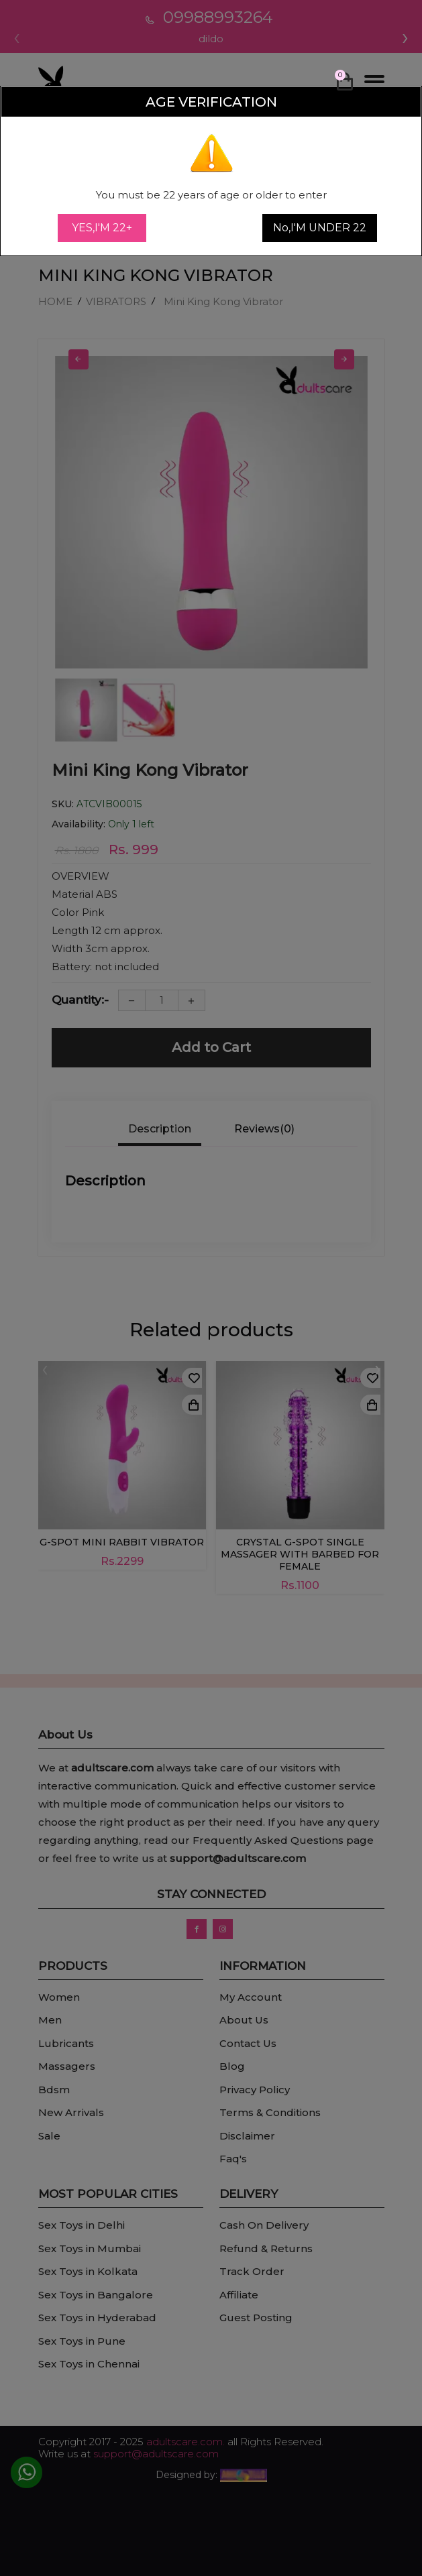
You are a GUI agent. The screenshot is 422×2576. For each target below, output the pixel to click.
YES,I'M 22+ (102, 227)
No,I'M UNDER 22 (319, 227)
